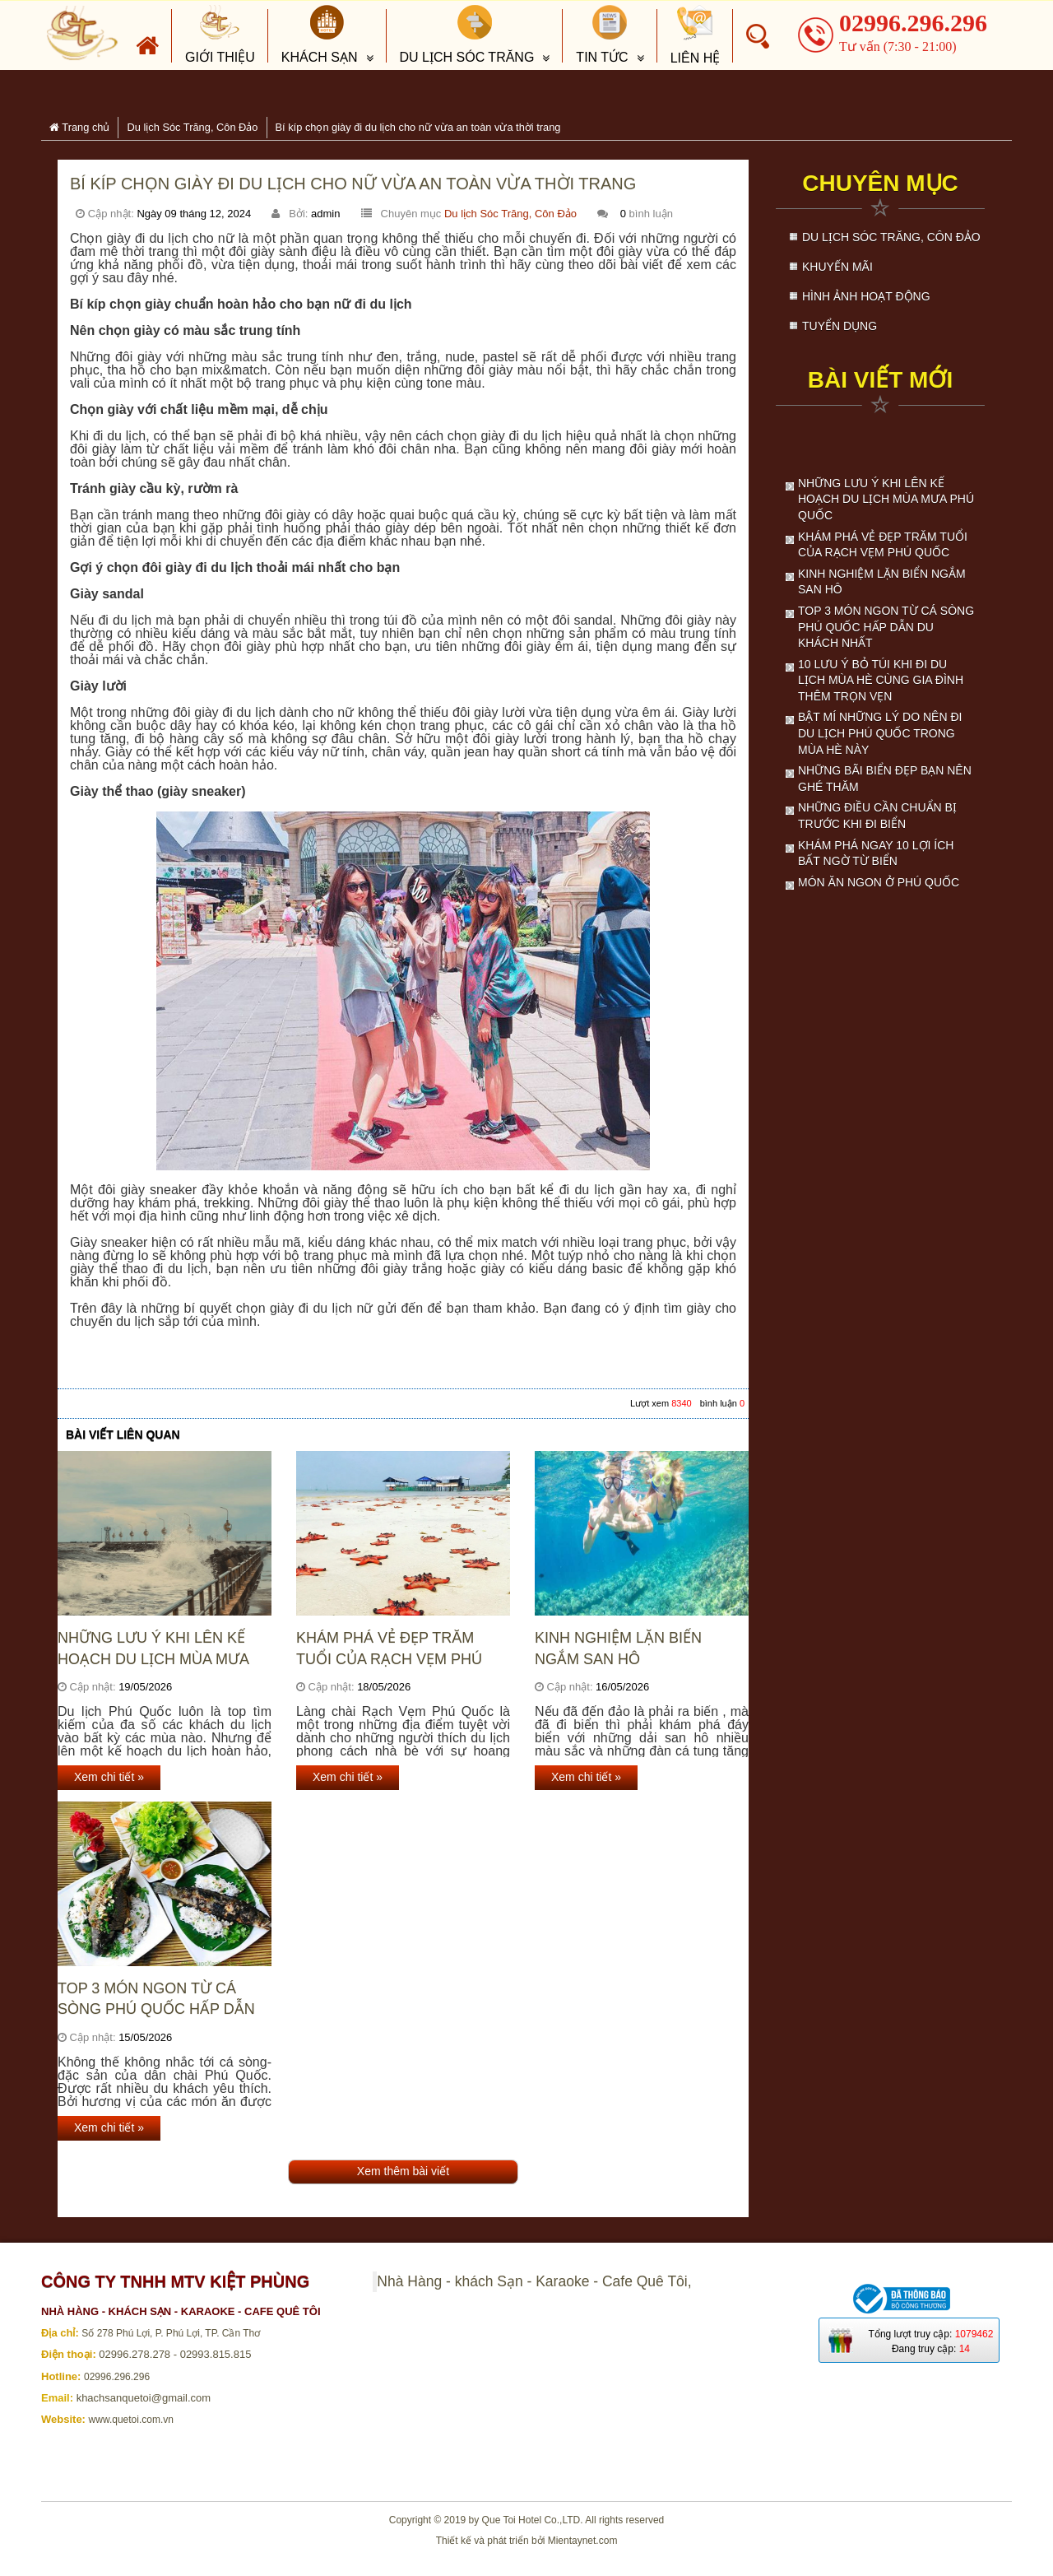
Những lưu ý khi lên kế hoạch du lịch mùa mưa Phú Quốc (153, 1649)
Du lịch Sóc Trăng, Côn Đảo (510, 213)
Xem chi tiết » (109, 1776)
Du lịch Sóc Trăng (467, 34)
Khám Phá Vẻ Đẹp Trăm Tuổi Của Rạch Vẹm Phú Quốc (389, 1649)
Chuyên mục (880, 183)
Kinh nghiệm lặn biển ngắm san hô (618, 1648)
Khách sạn (319, 34)
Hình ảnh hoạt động (866, 296)
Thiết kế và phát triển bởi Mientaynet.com (527, 2540)
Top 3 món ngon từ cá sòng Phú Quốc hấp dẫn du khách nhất (156, 1999)
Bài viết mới (880, 380)
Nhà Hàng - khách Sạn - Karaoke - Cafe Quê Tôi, (534, 2281)
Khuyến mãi (837, 266)
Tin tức (602, 34)
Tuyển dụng (839, 325)
